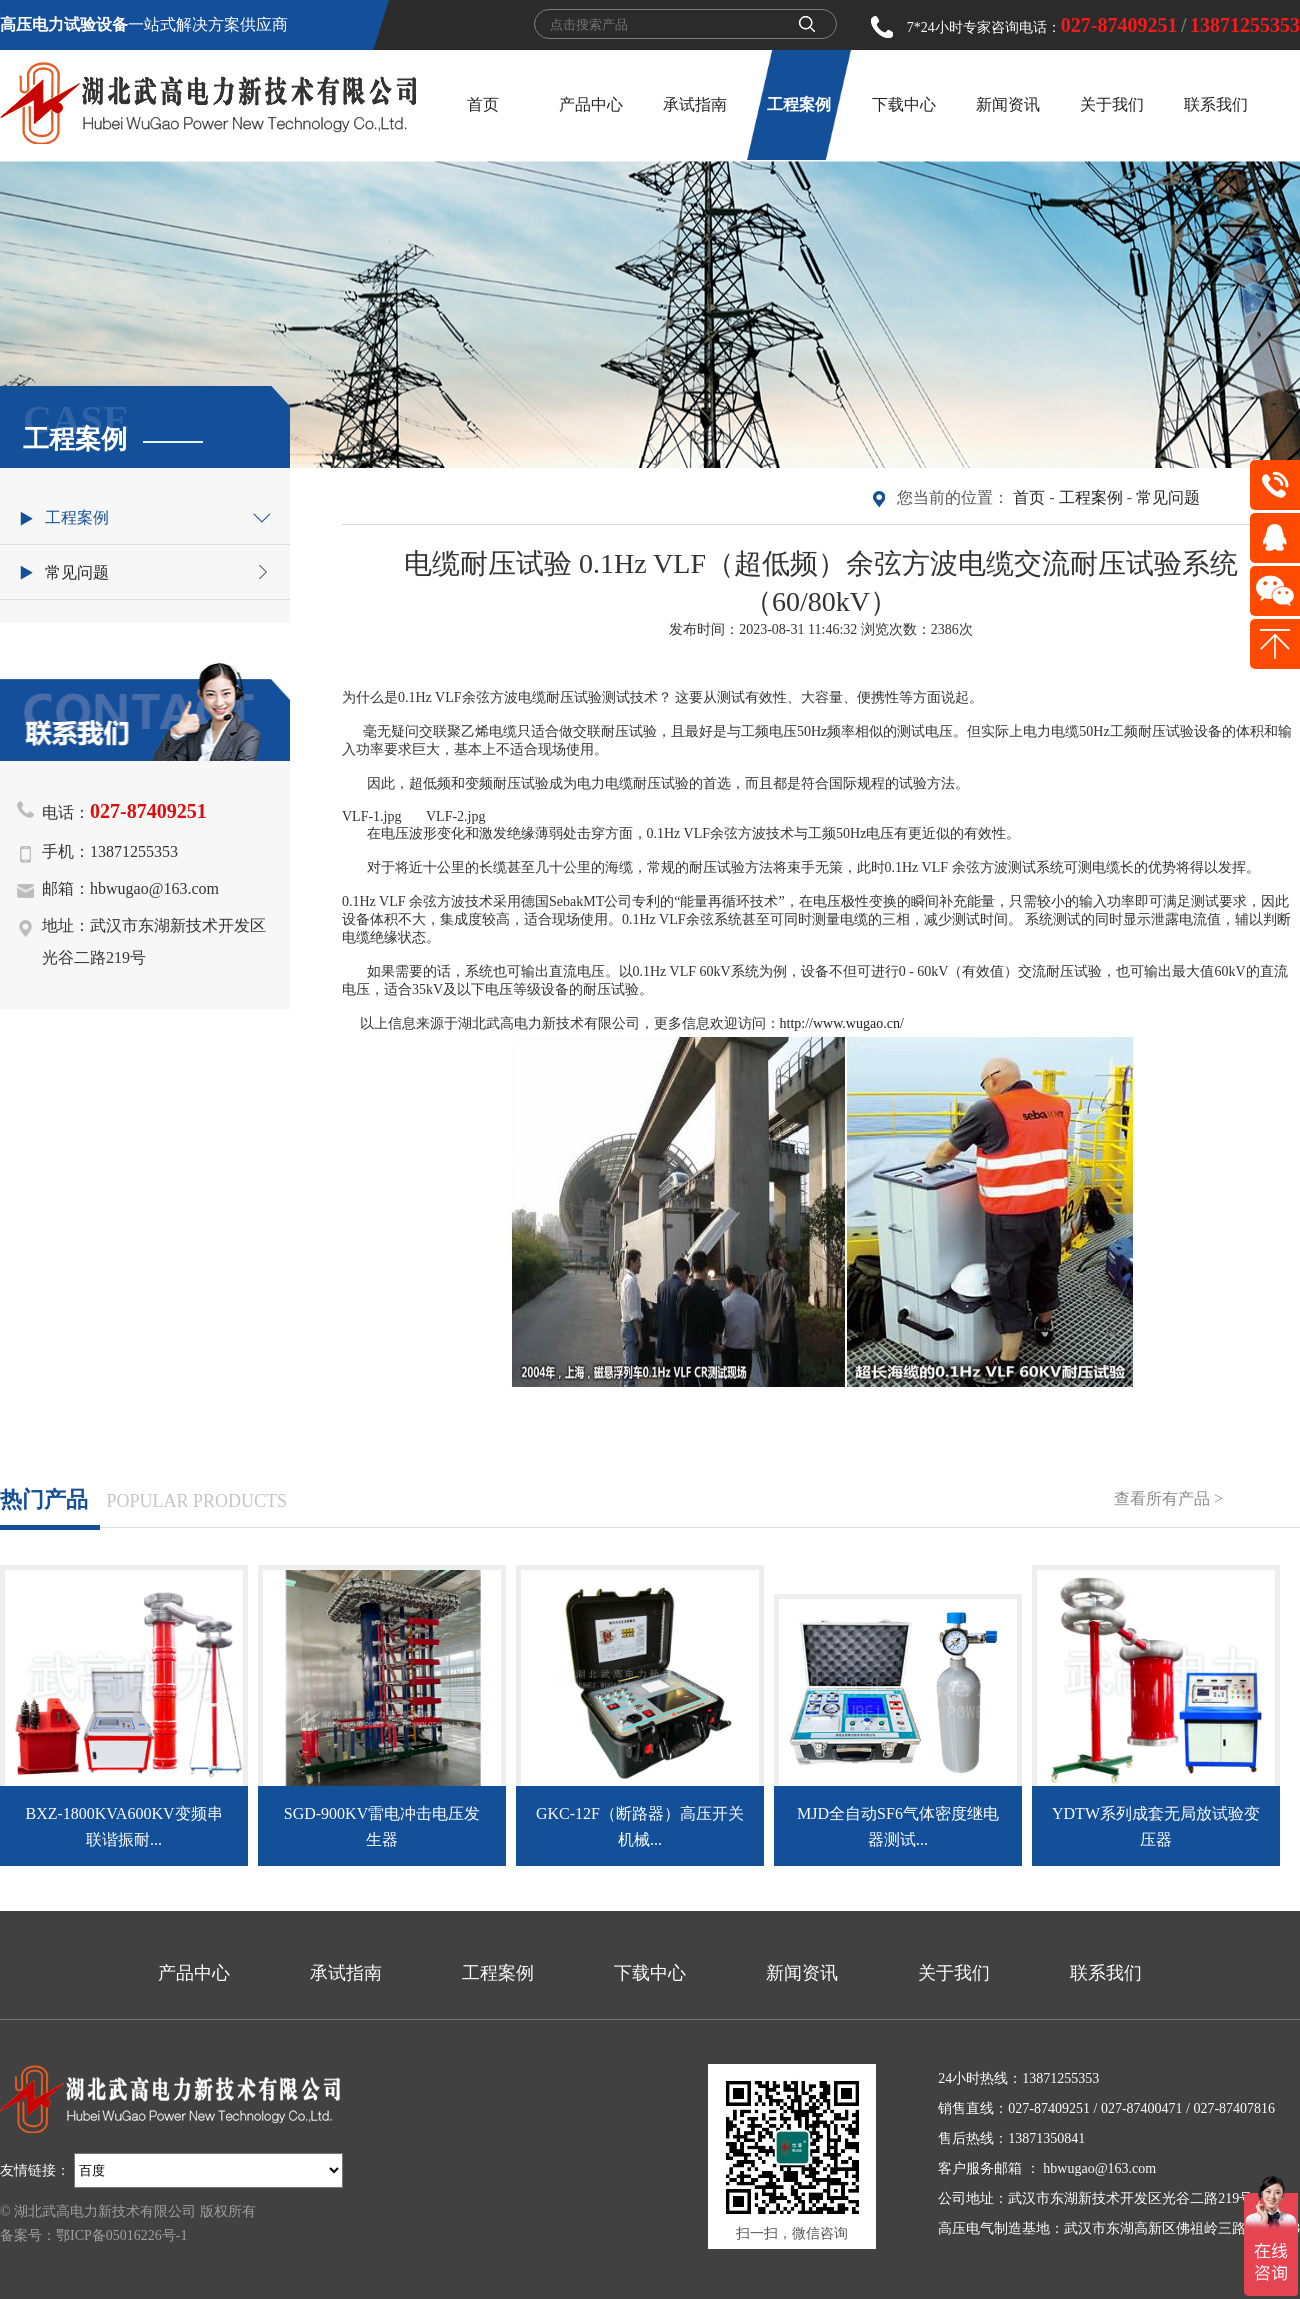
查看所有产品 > (1168, 1498)
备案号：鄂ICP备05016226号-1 (93, 2235)
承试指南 (695, 104)
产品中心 (591, 104)
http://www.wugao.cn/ (842, 1023)
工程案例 (799, 104)
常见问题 (1168, 497)
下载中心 (904, 104)
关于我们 (1112, 104)
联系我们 (1216, 104)
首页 (483, 104)
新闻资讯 (1008, 104)
